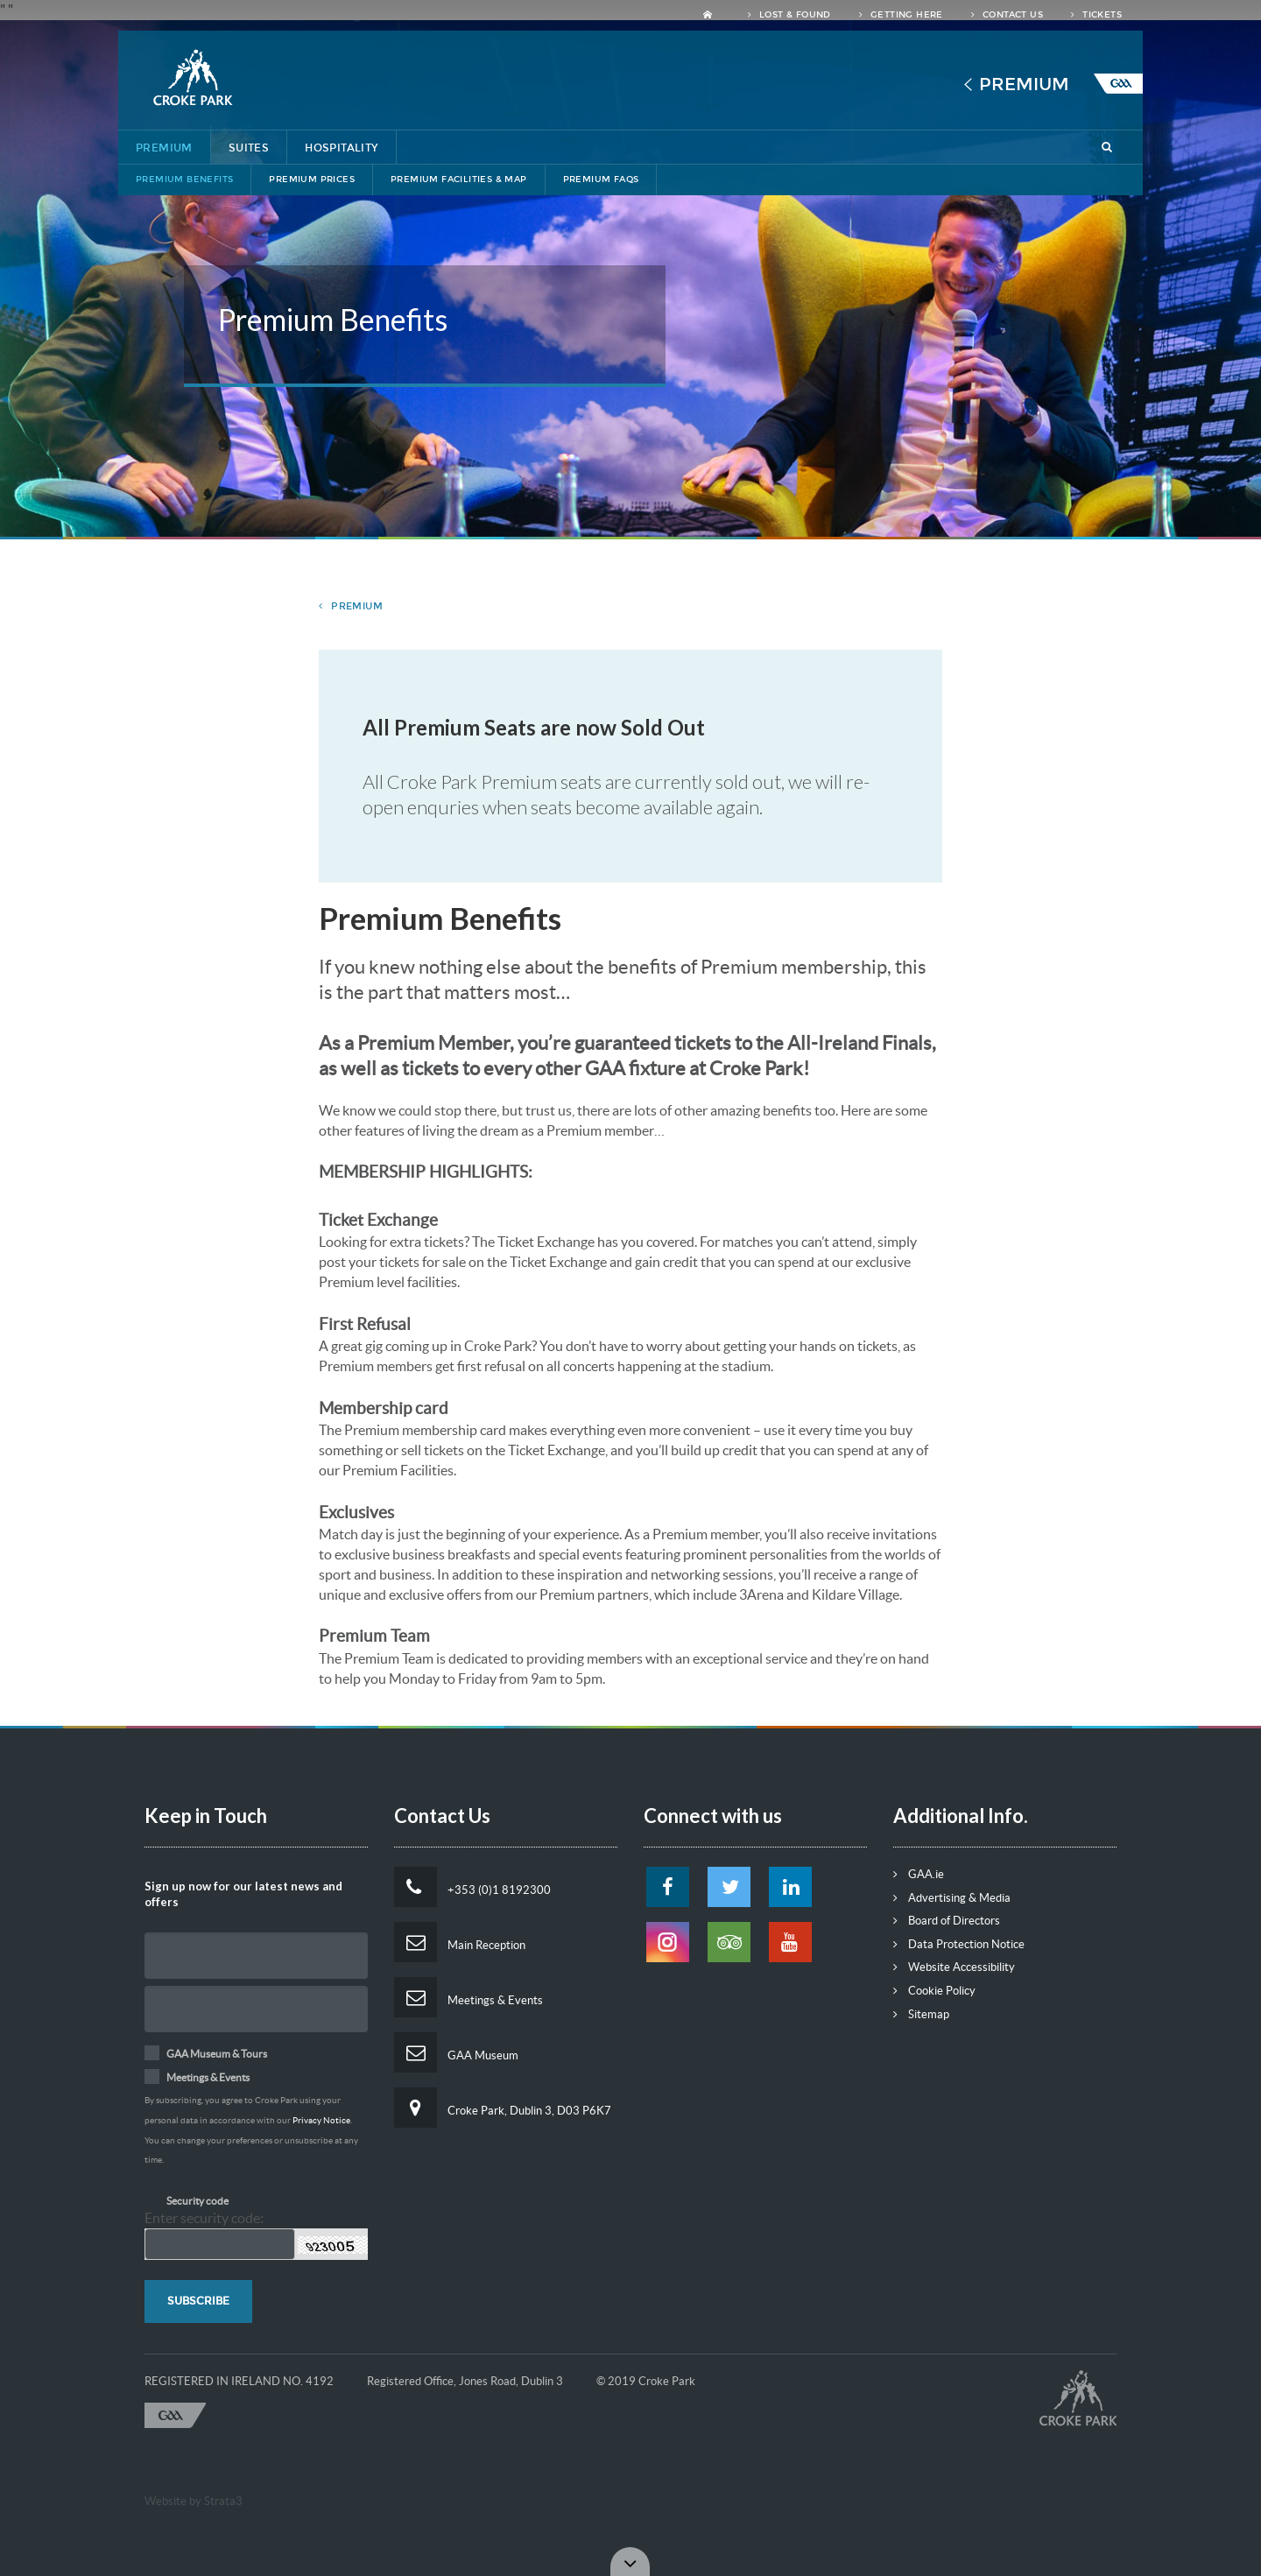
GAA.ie (918, 1874)
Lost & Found (789, 15)
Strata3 (223, 2501)
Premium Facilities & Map (459, 179)
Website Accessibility (954, 1967)
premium (351, 606)
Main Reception (459, 1942)
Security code (197, 2200)
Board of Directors (946, 1920)
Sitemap (921, 2014)
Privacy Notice (321, 2120)
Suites (249, 148)
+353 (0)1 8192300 (472, 1887)
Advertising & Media (952, 1897)
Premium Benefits (184, 179)
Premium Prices (312, 179)
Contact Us (1007, 15)
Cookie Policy (934, 1990)
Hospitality (341, 148)
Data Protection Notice (959, 1944)
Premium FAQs (601, 179)
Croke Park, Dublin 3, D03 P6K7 (502, 2107)
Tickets (1096, 15)
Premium (1024, 84)
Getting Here (901, 15)
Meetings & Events (468, 1997)
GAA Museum (456, 2052)
